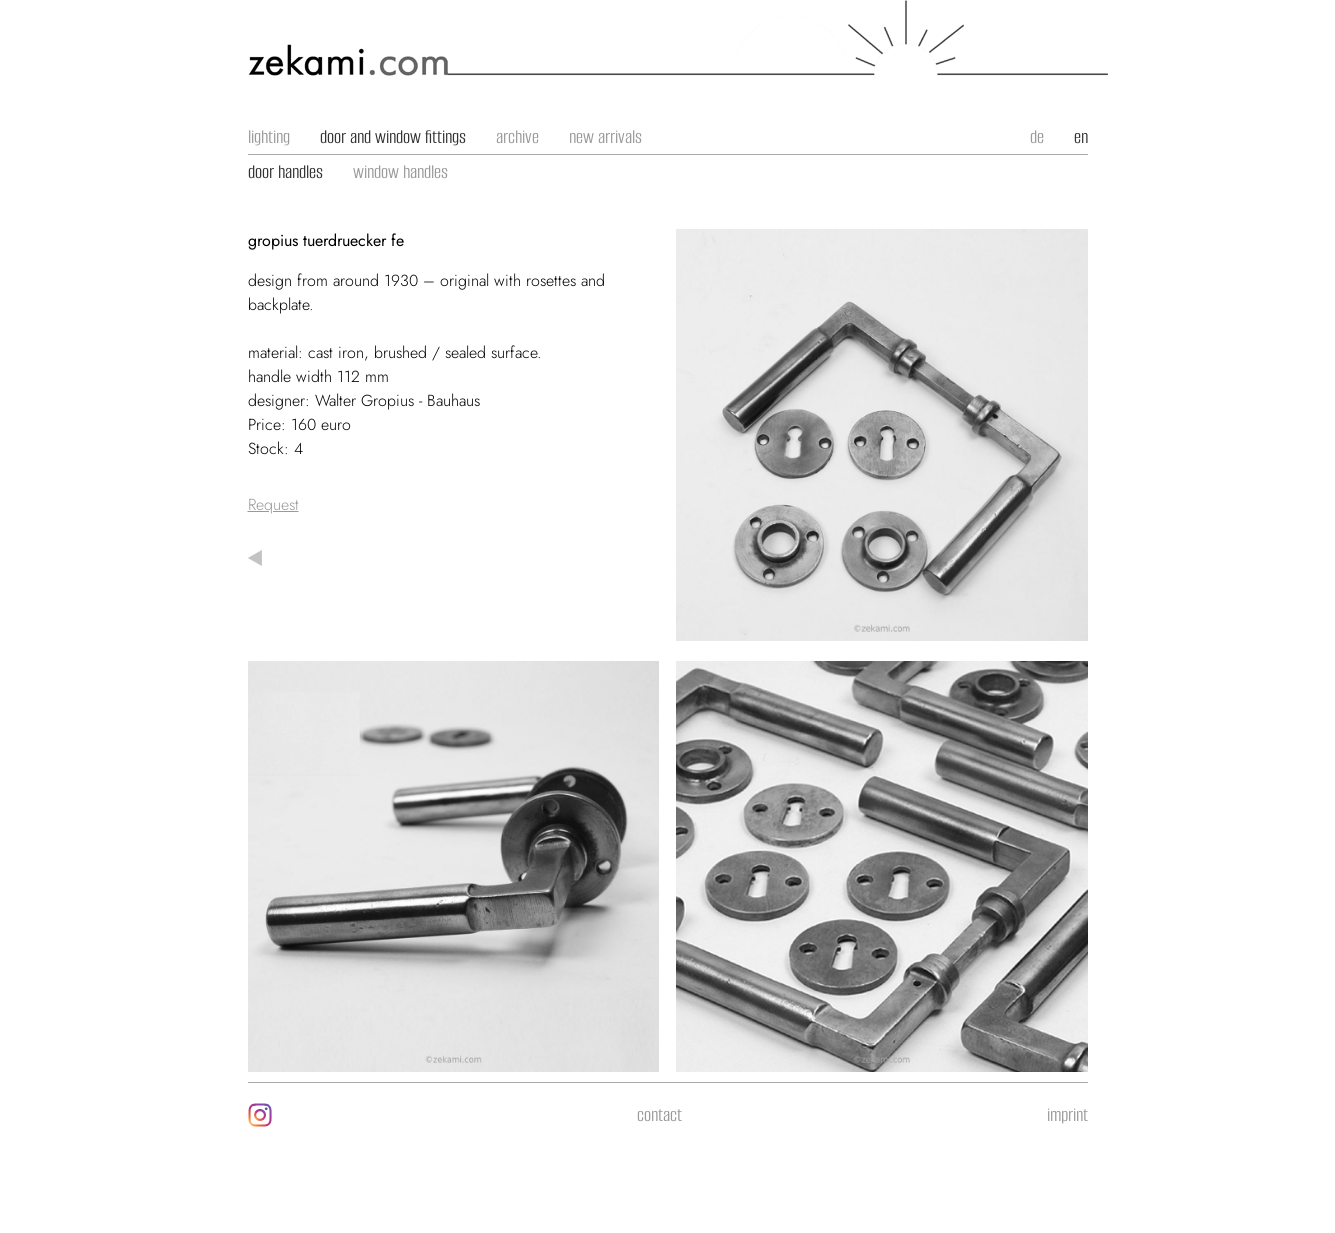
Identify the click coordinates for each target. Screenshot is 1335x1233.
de (1037, 137)
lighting (269, 137)
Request (273, 504)
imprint (1067, 1115)
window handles (400, 172)
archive (517, 137)
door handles (285, 172)
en (1081, 137)
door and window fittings (393, 137)
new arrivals (605, 137)
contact (659, 1115)
